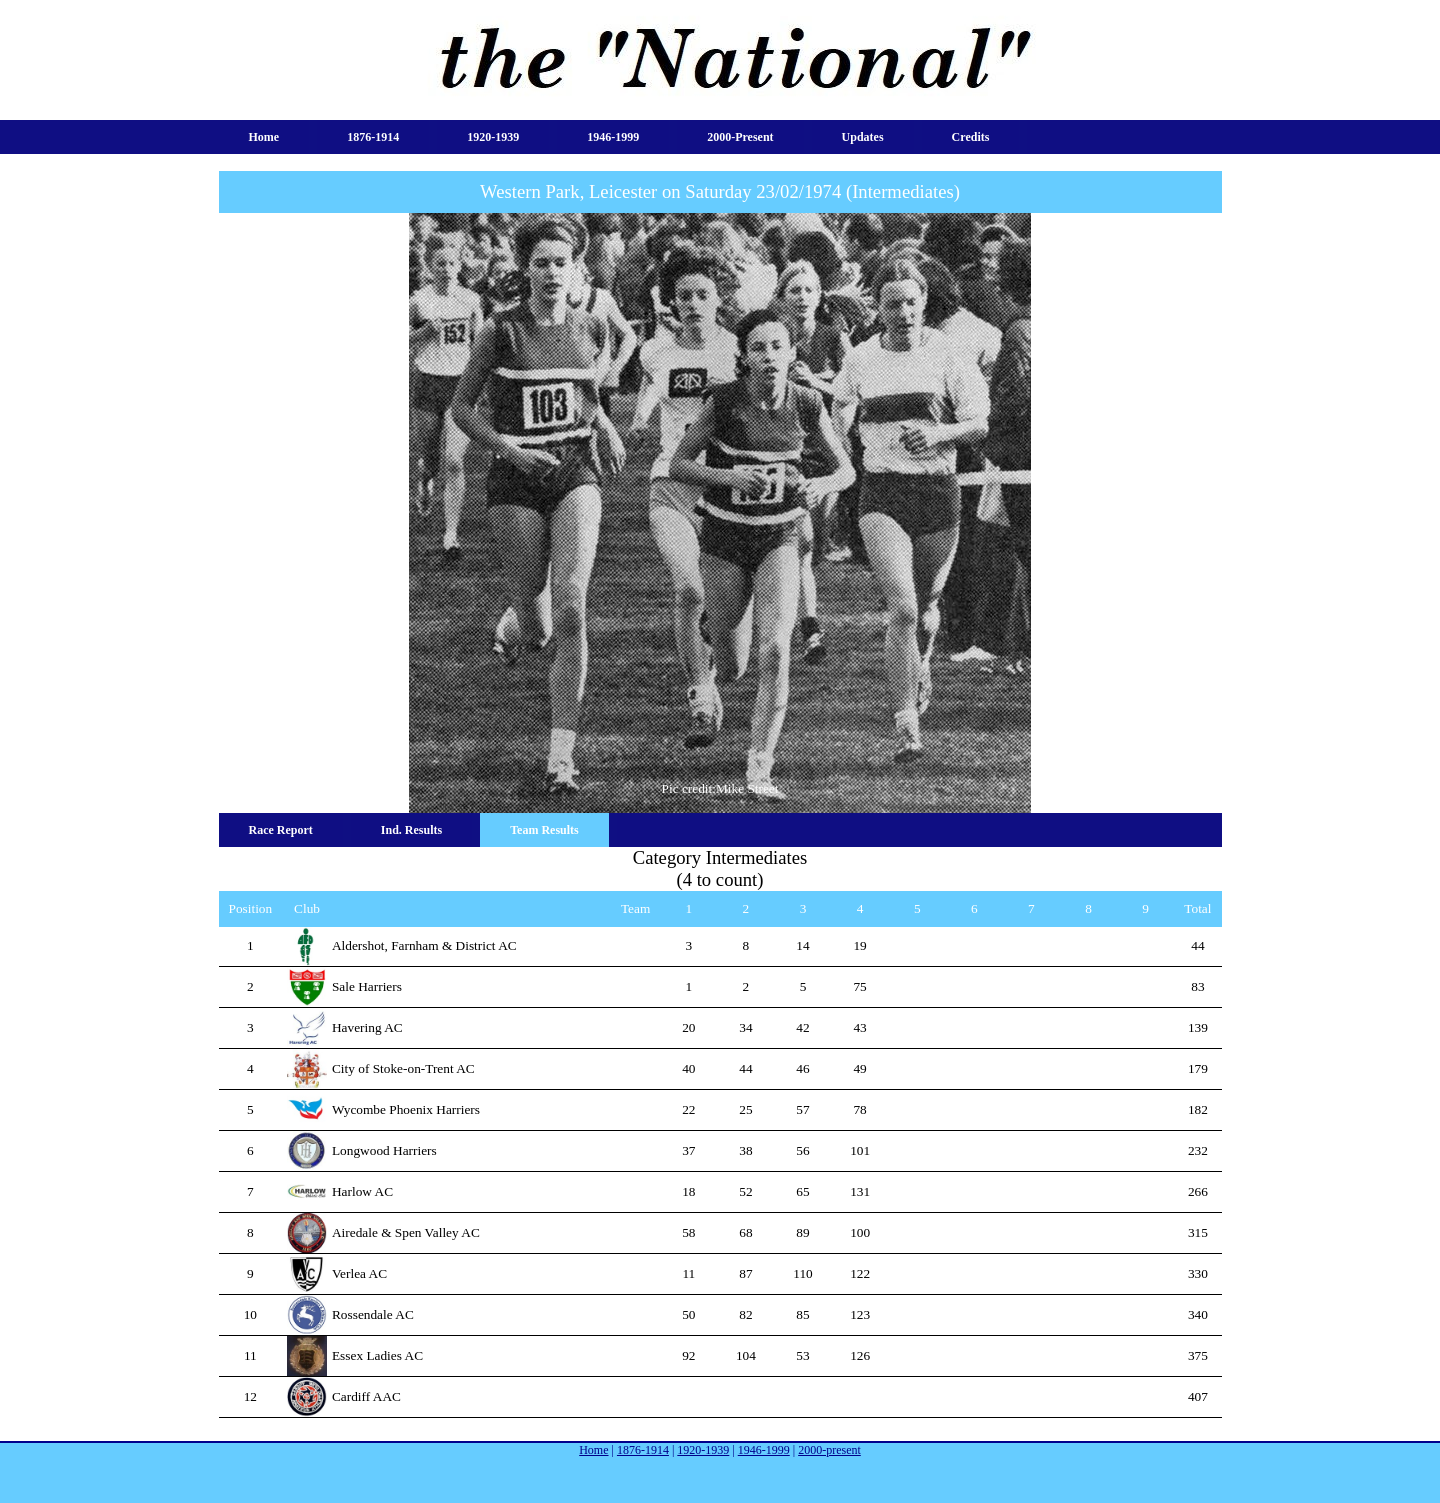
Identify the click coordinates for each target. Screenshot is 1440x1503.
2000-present (740, 137)
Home (264, 137)
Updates (863, 137)
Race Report (281, 830)
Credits (971, 137)
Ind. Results (411, 830)
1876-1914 (373, 137)
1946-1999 (613, 137)
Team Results (544, 830)
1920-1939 (493, 137)
